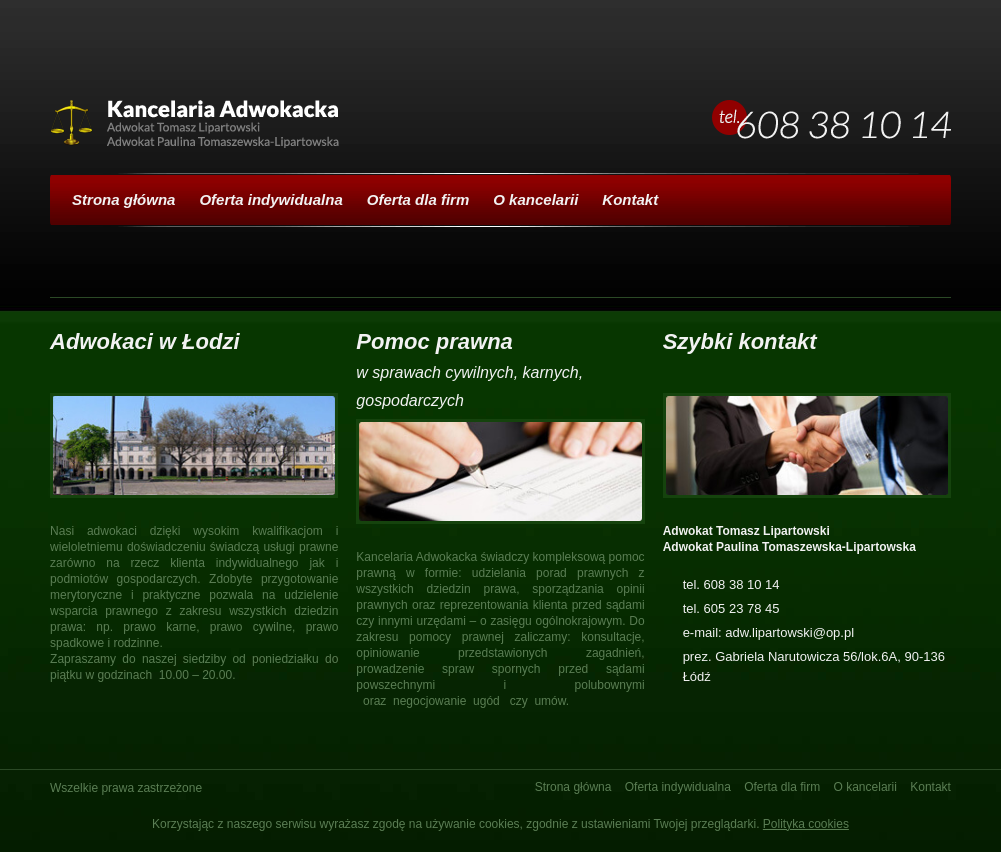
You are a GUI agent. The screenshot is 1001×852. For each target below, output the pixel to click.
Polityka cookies (806, 824)
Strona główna (123, 199)
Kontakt (630, 199)
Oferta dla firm (418, 199)
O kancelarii (535, 199)
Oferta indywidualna (270, 199)
